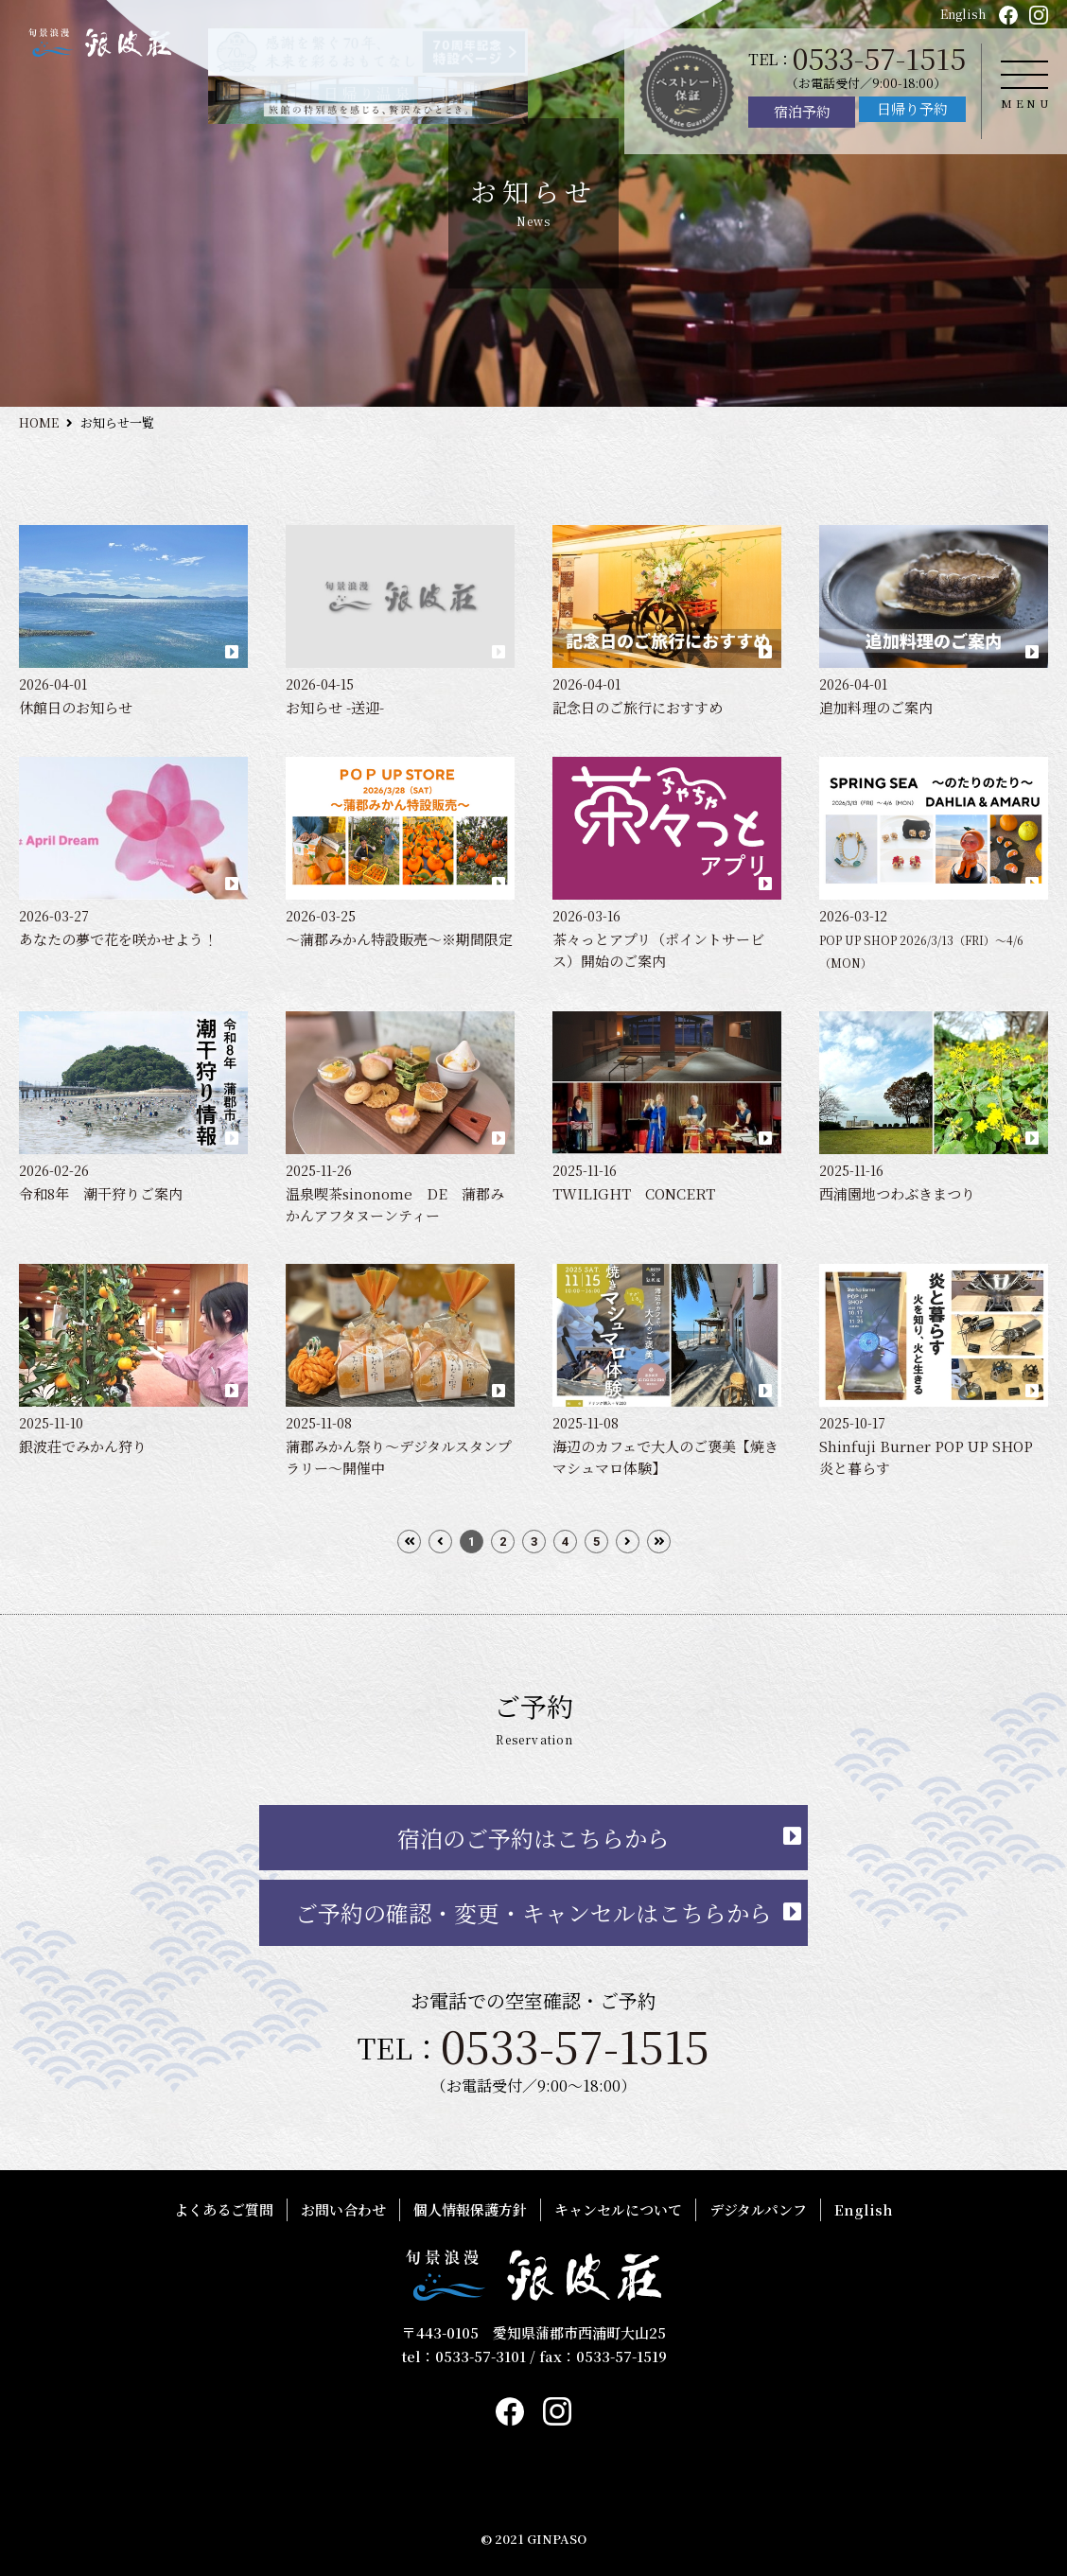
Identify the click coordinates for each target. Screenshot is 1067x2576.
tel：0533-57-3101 (463, 2356)
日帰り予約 (912, 108)
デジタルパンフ (758, 2209)
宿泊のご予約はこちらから (533, 1837)
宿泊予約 (802, 111)
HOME (39, 422)
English (963, 14)
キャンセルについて (618, 2209)
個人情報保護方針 (470, 2209)
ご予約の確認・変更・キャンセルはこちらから (533, 1912)
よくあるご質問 (223, 2209)
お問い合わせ (343, 2209)
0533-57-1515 (879, 58)
